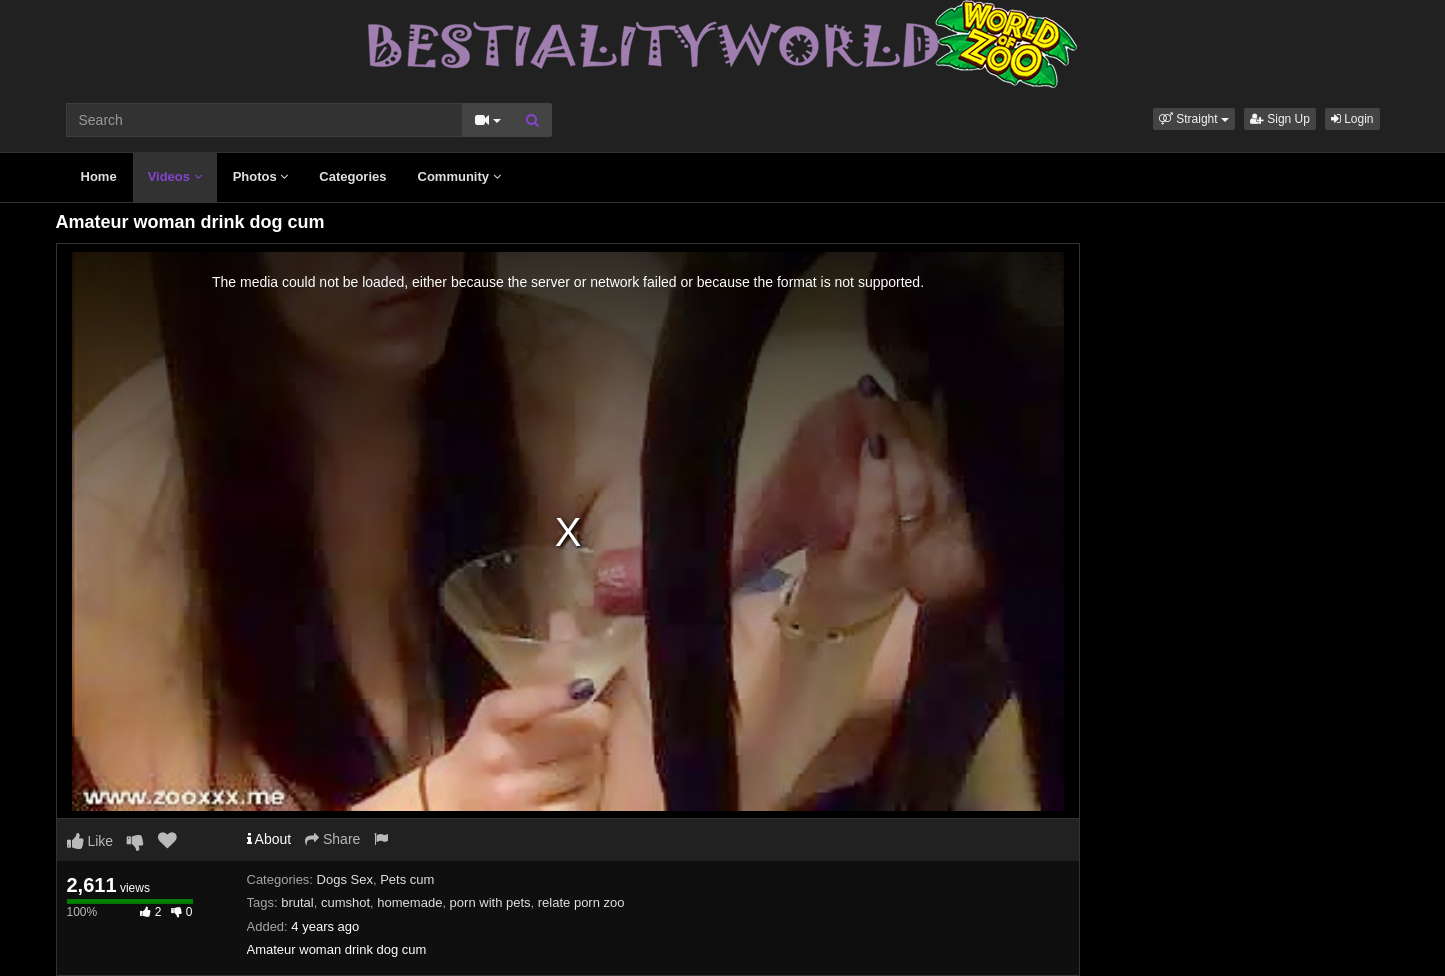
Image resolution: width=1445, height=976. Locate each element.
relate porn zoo (581, 902)
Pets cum (407, 879)
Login (1352, 119)
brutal (297, 902)
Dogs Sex (345, 879)
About (269, 839)
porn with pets (490, 902)
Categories (352, 176)
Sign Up (1280, 119)
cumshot (345, 902)
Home (99, 176)
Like (90, 841)
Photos (261, 176)
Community (459, 176)
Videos (175, 176)
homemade (409, 902)
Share (332, 839)
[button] (1194, 119)
